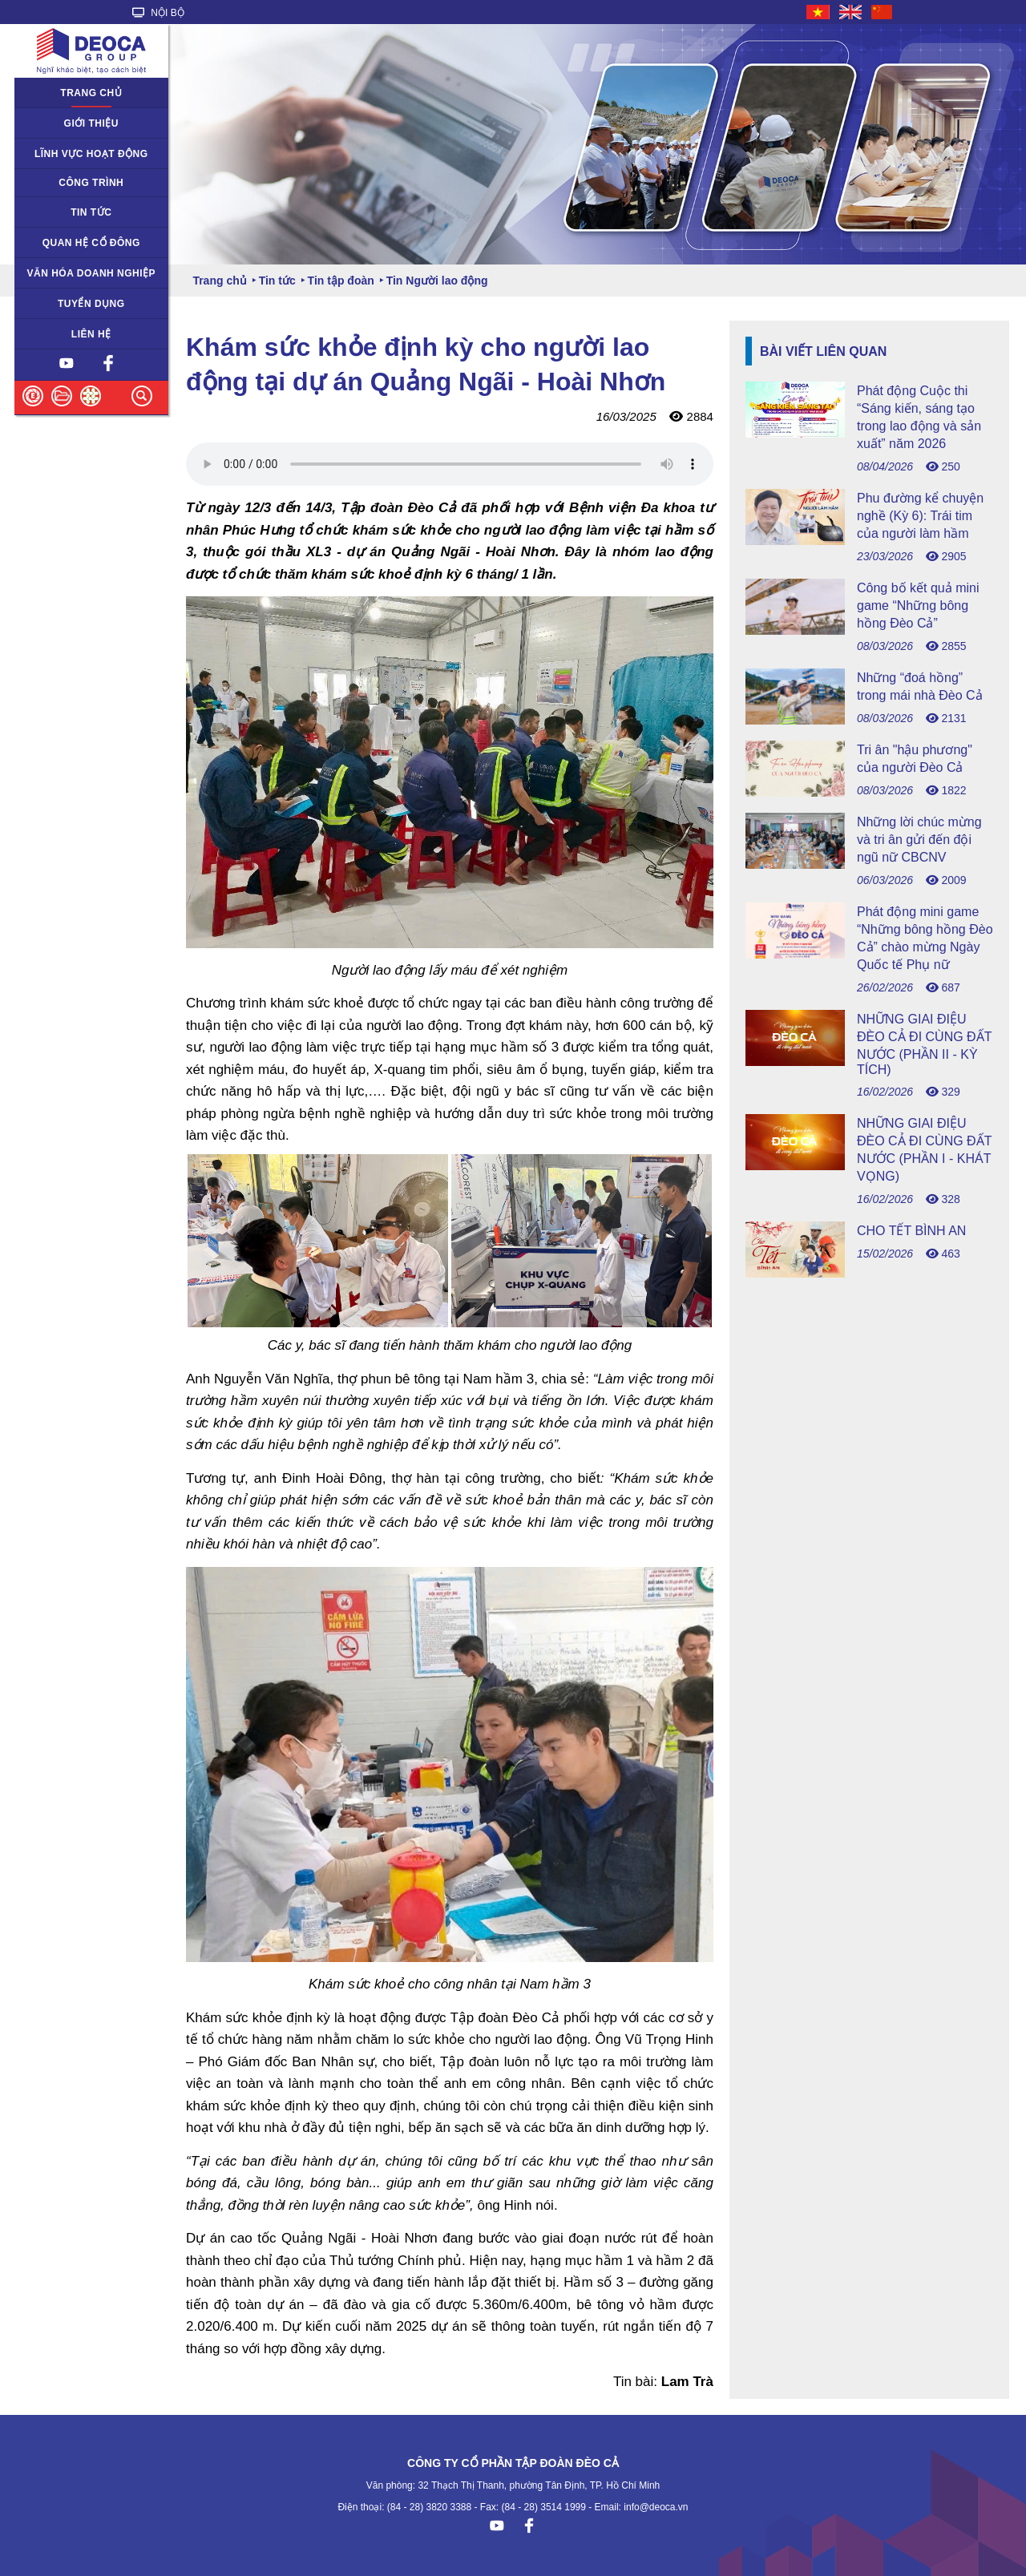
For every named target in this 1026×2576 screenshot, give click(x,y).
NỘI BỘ (158, 12)
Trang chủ (91, 93)
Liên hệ (91, 334)
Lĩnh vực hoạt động (91, 153)
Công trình (91, 182)
